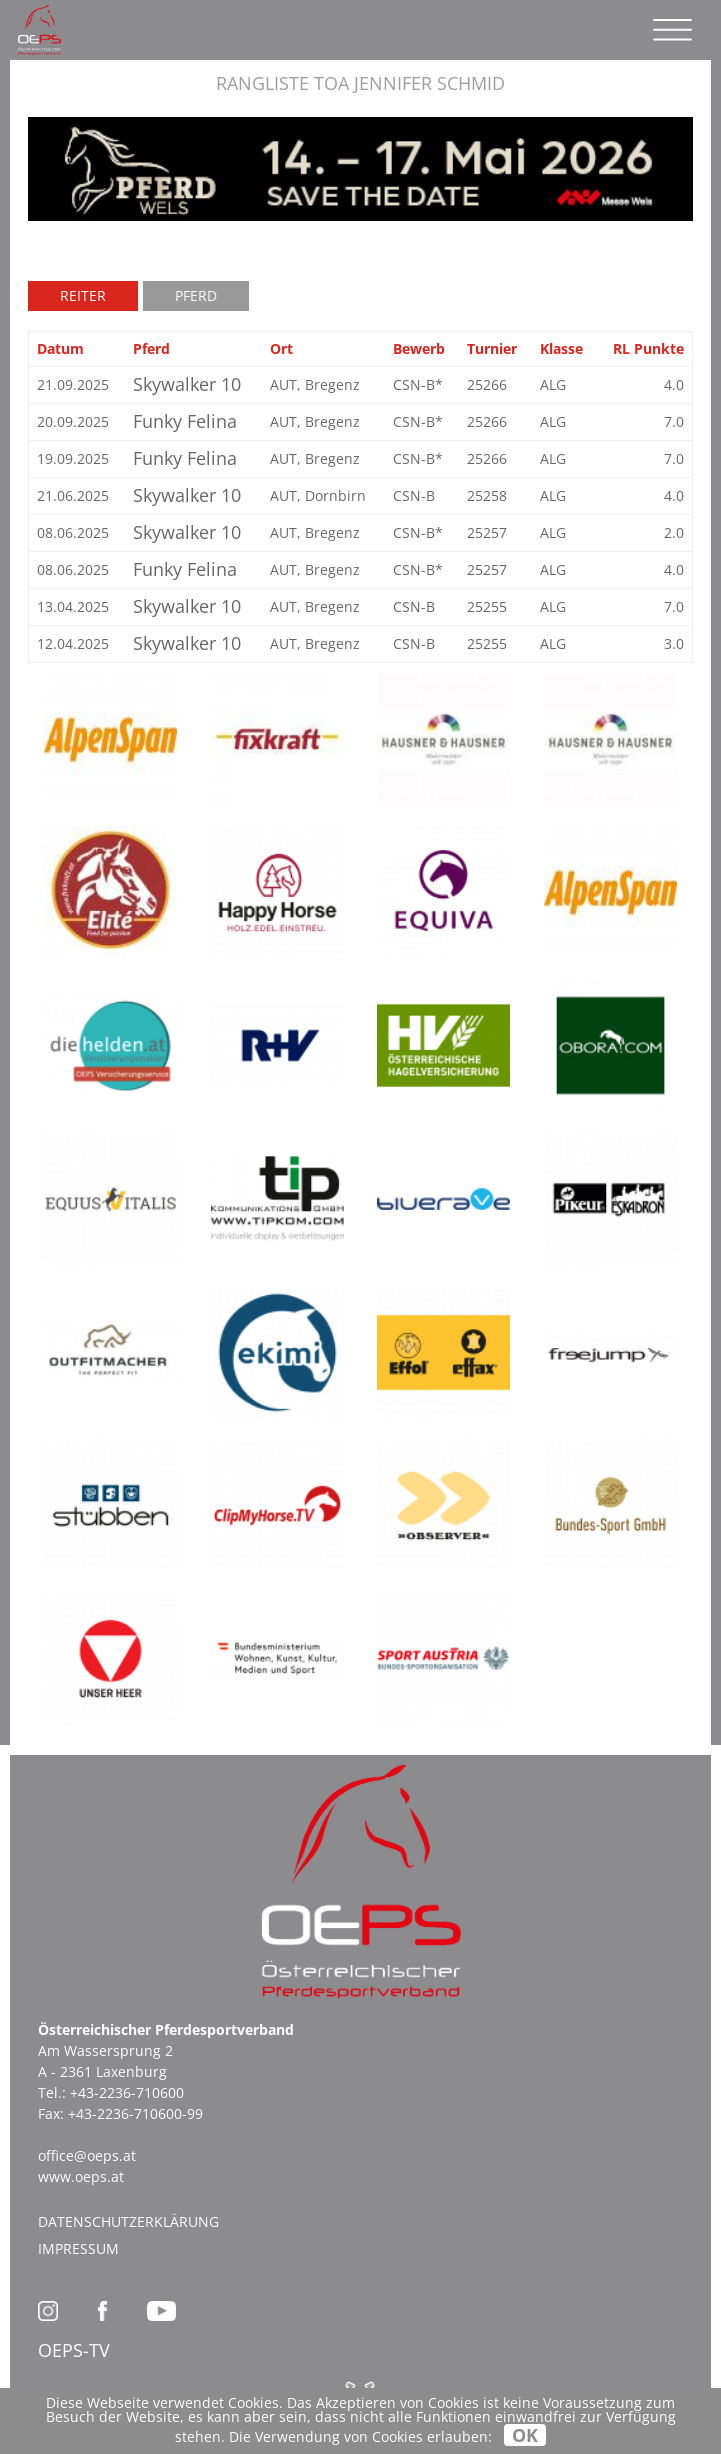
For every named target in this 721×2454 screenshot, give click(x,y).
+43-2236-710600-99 (135, 2113)
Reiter (83, 295)
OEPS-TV (74, 2350)
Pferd (196, 295)
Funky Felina (185, 421)
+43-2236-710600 (127, 2092)
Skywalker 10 (187, 384)
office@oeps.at (87, 2155)
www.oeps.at (81, 2176)
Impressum (78, 2248)
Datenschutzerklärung (128, 2221)
